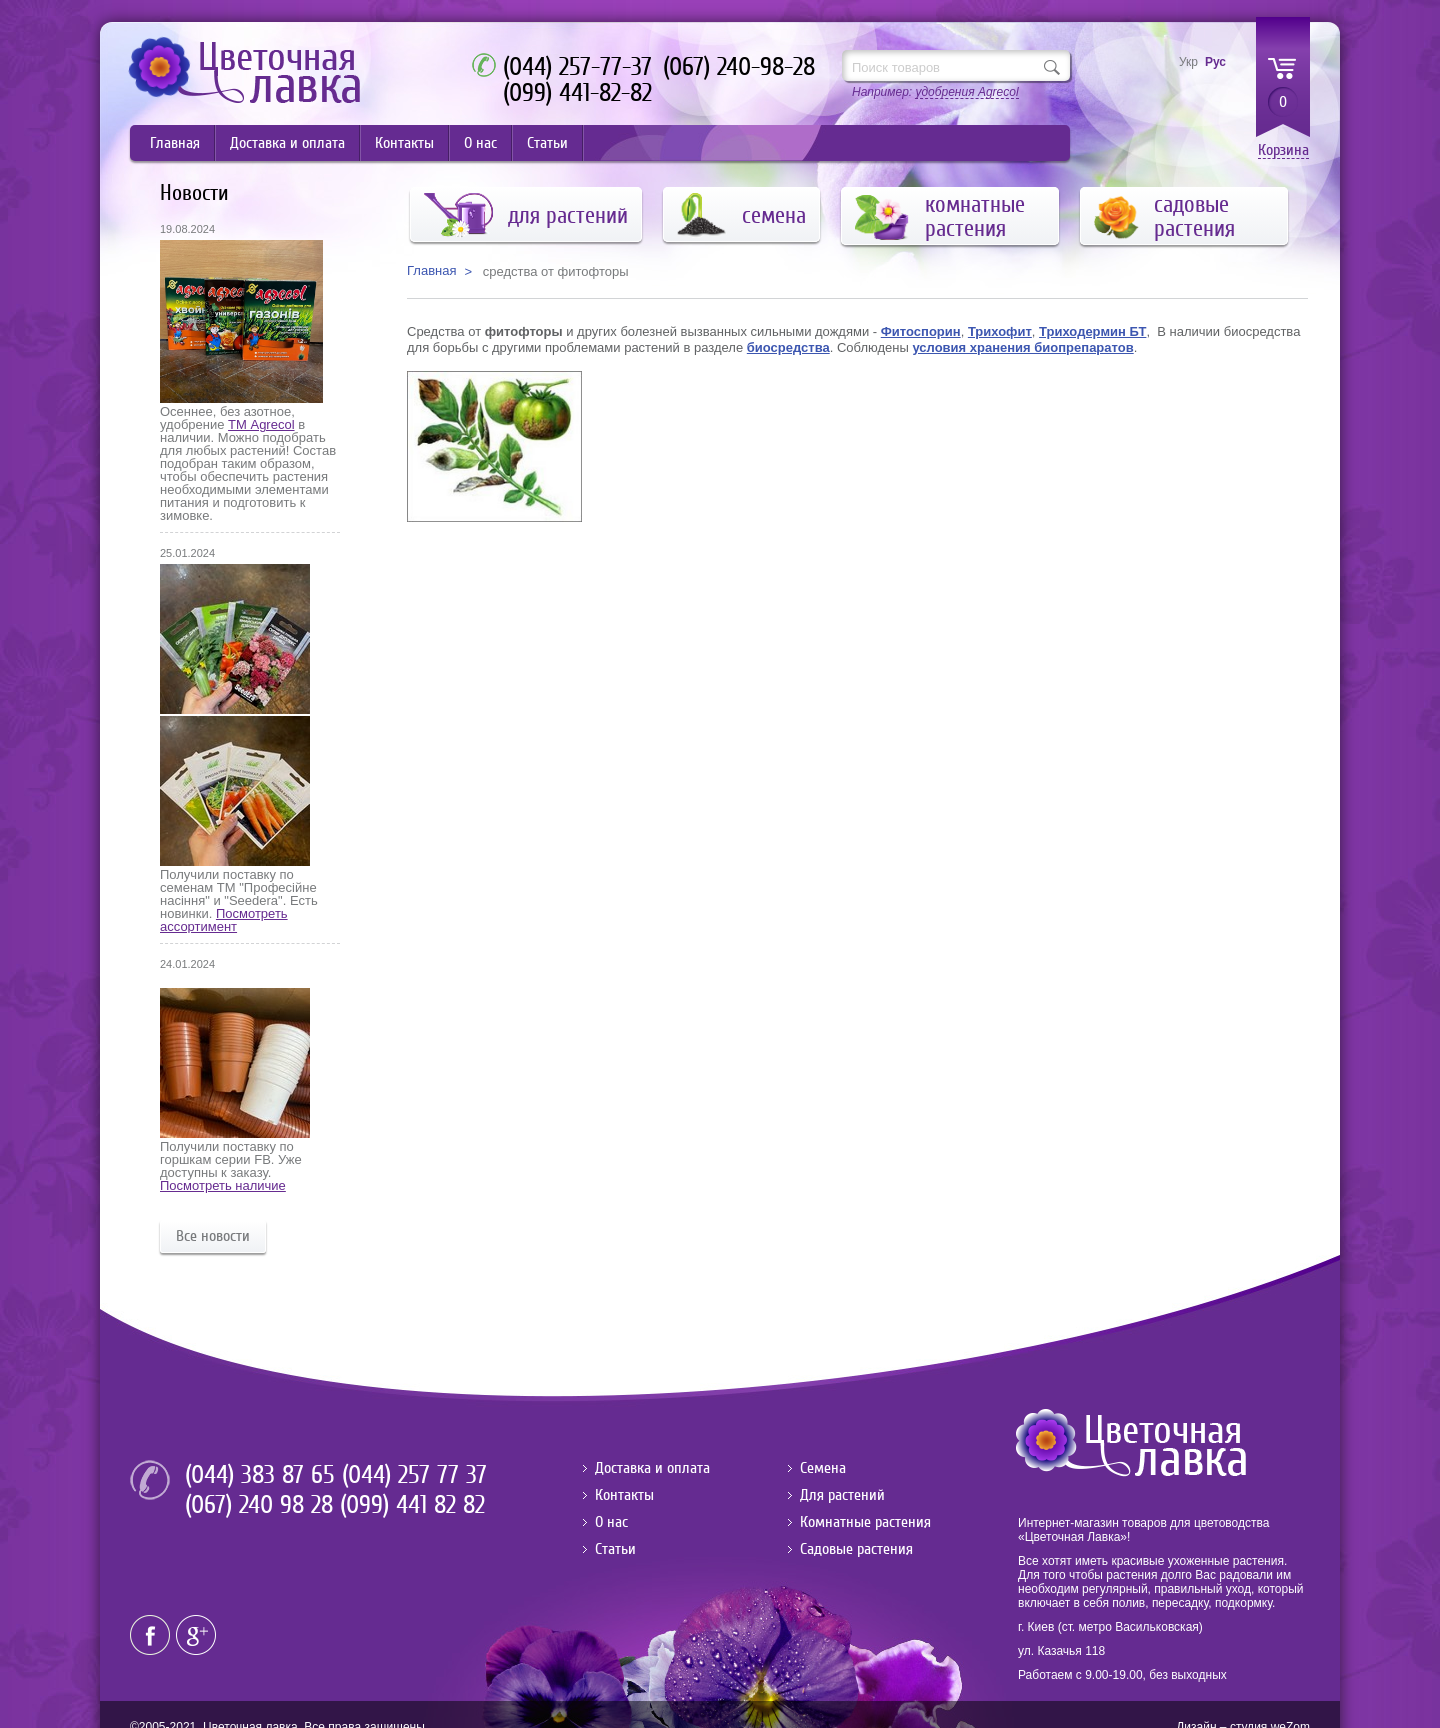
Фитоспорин (921, 331)
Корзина (1283, 150)
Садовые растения (856, 1549)
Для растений (842, 1495)
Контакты (404, 143)
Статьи (547, 143)
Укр (1188, 62)
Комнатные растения (865, 1522)
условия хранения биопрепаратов (1022, 347)
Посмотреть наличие (223, 1185)
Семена (823, 1468)
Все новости (213, 1236)
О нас (480, 143)
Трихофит (1000, 331)
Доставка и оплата (287, 143)
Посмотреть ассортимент (224, 920)
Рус (1215, 62)
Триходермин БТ (1092, 331)
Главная (175, 143)
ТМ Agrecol (261, 424)
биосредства (788, 347)
